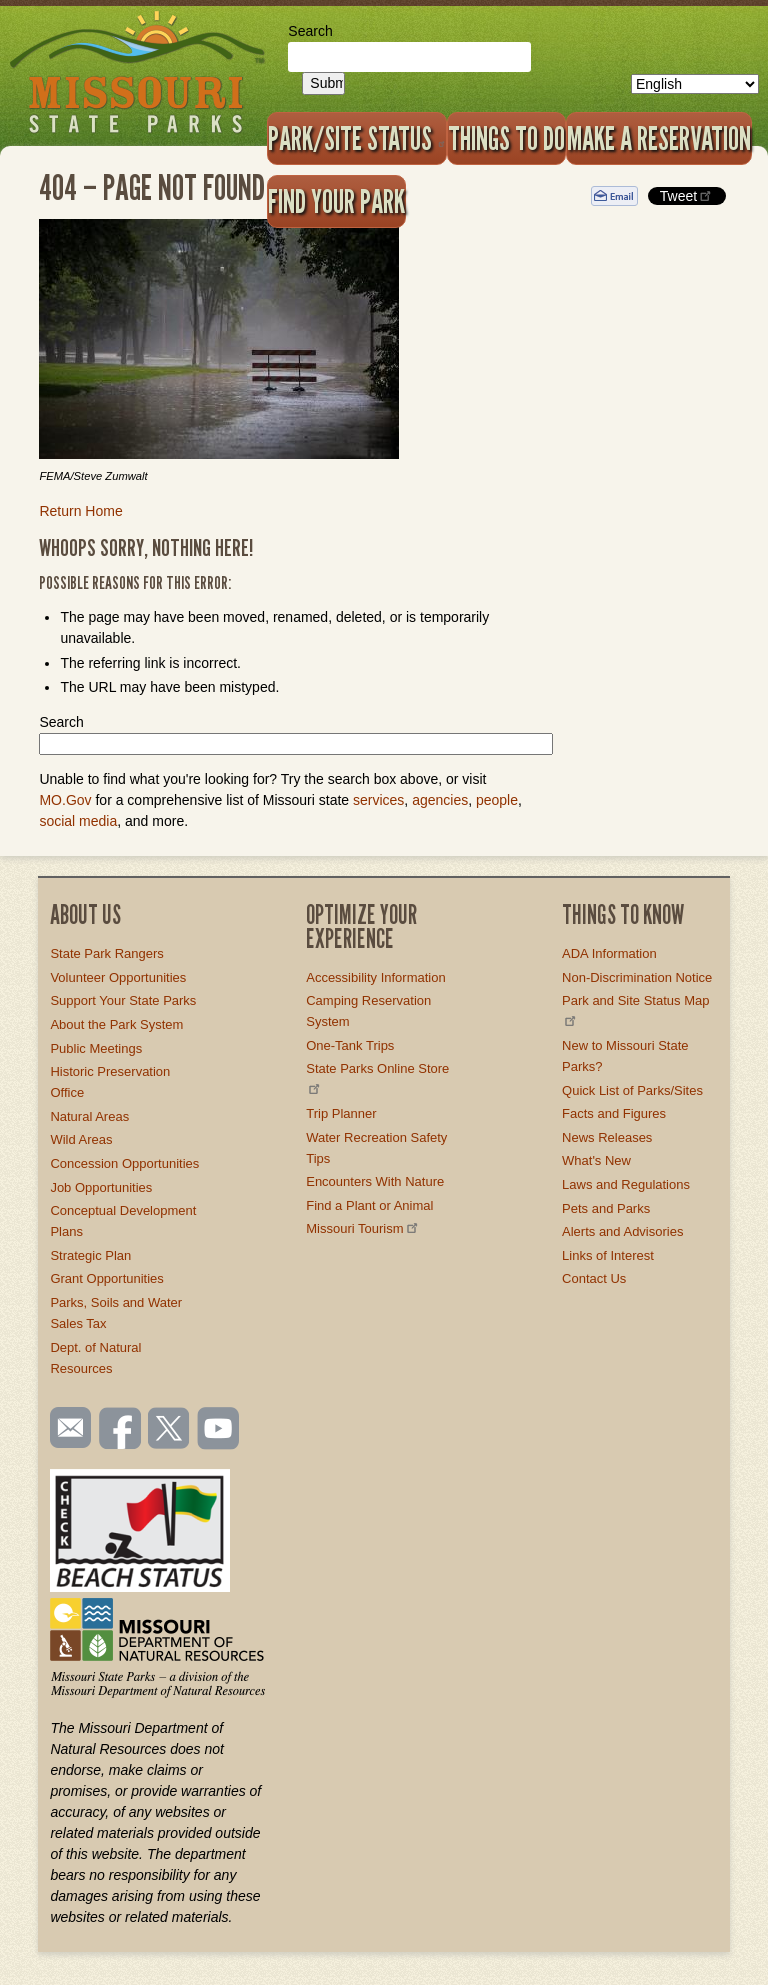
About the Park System (116, 1024)
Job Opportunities (101, 1187)
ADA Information (609, 953)
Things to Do (506, 138)
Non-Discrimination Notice (637, 977)
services (378, 800)
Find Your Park (336, 201)
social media (78, 821)
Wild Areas (81, 1139)
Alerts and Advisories (622, 1231)
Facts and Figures (614, 1113)
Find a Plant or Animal (369, 1205)
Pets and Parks (606, 1208)
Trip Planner (341, 1113)
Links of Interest (608, 1255)
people (497, 800)
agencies (440, 800)
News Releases (607, 1137)
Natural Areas (89, 1116)
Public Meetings (96, 1048)
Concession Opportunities (124, 1163)
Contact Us (594, 1278)
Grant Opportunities (106, 1278)
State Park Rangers (106, 953)
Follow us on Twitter (167, 1430)
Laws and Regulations (626, 1184)
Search (310, 31)
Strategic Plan (90, 1255)
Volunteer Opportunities (118, 977)
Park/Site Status (357, 138)
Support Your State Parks (123, 1000)
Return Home (80, 511)
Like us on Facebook (121, 1430)
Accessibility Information (375, 977)
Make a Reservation (659, 138)
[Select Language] (695, 84)
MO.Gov (65, 800)
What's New (596, 1160)
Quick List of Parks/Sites (632, 1090)
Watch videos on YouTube (219, 1430)
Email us (66, 1428)
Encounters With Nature (375, 1181)
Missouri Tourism (363, 1228)
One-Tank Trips (350, 1045)
